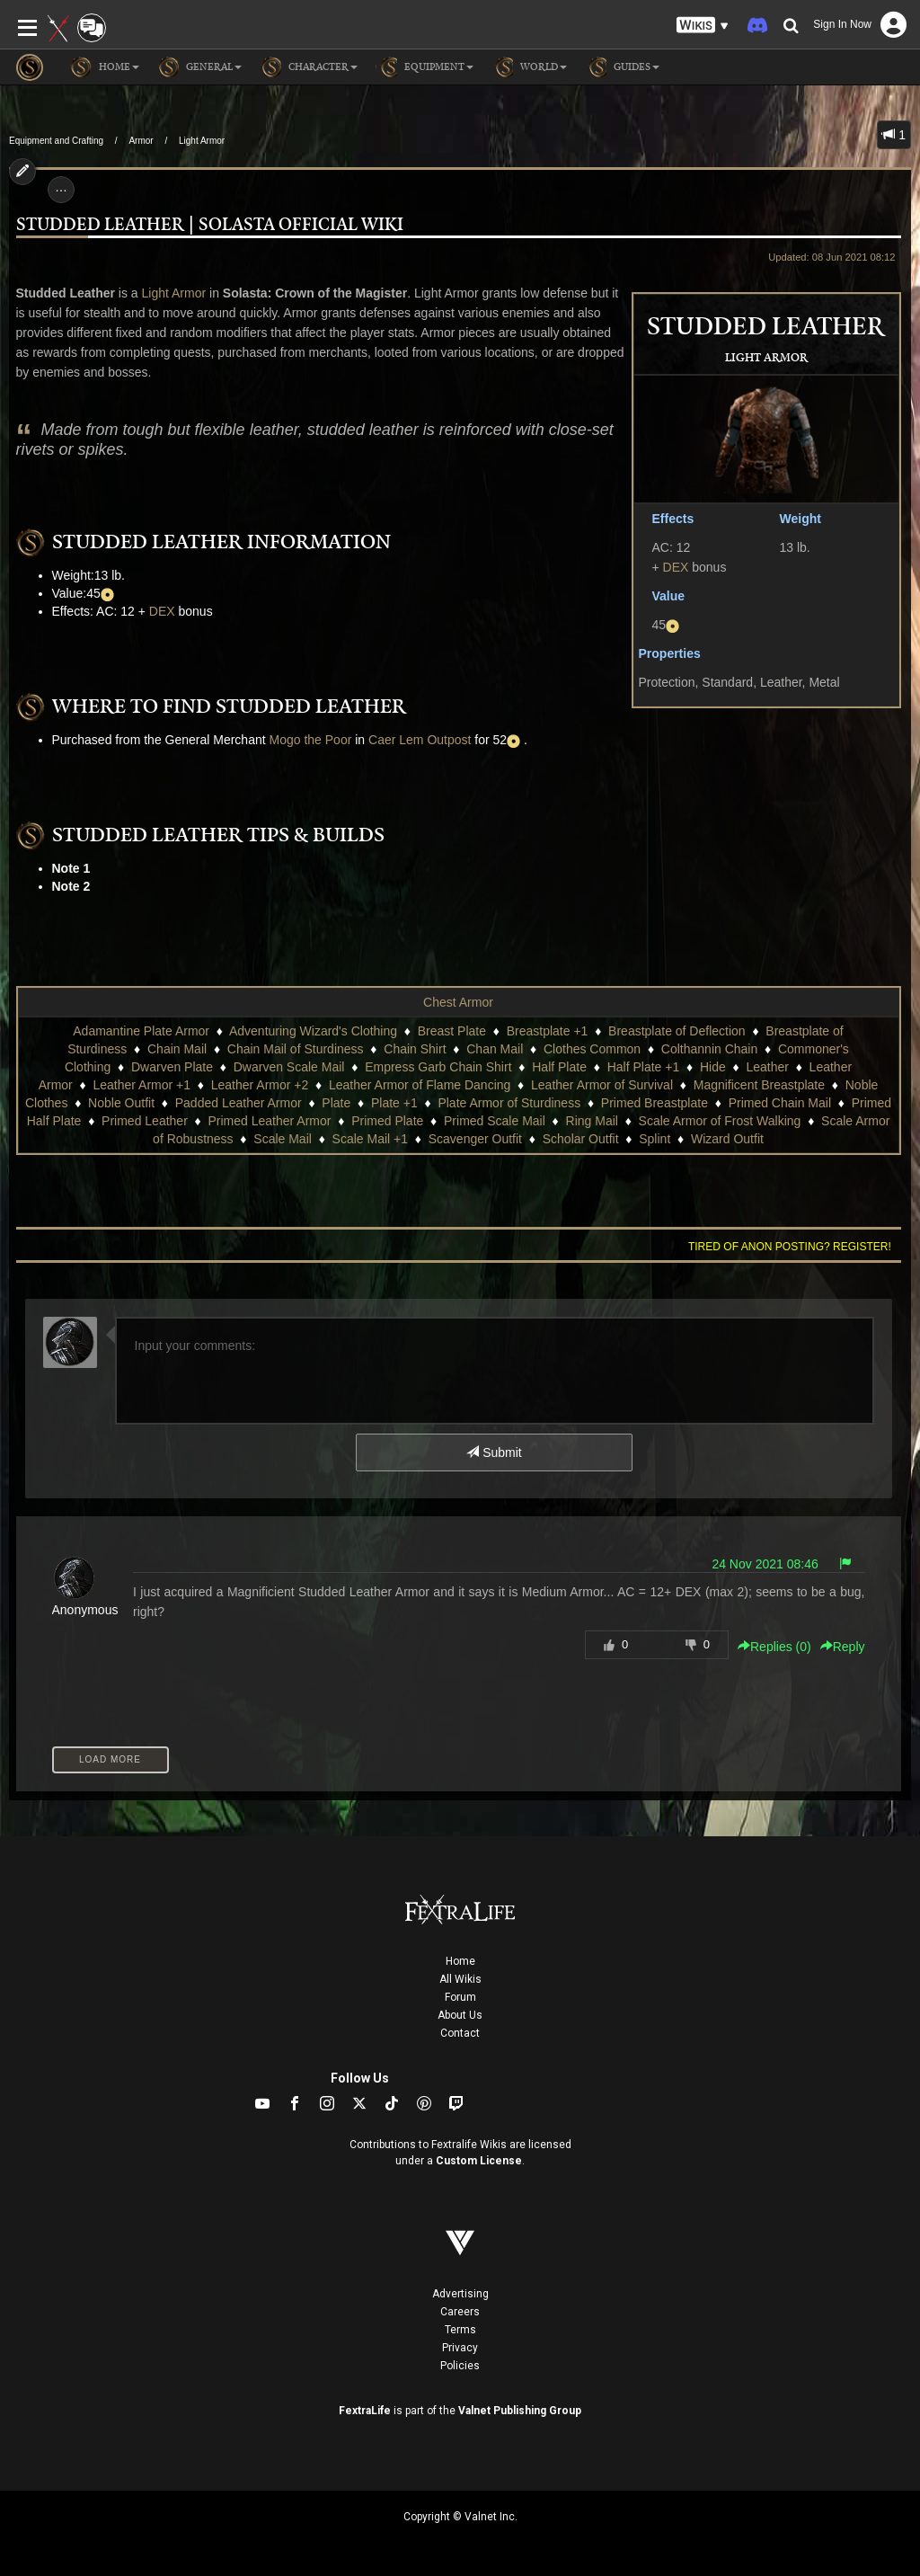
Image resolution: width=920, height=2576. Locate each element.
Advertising (460, 2293)
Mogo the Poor (311, 740)
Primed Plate (387, 1121)
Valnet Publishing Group (519, 2410)
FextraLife (365, 2410)
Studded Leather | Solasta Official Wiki (209, 225)
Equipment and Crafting (56, 141)
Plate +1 (394, 1103)
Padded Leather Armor (238, 1103)
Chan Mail (494, 1049)
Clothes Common (592, 1049)
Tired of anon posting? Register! (789, 1246)
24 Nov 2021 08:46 (765, 1564)
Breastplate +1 (547, 1031)
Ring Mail (592, 1121)
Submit (493, 1452)
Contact (460, 2033)
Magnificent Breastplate (759, 1085)
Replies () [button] (774, 1646)
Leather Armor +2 (260, 1085)
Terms (460, 2329)
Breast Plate (452, 1031)
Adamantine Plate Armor (141, 1031)
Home (460, 1961)
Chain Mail (177, 1049)
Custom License (479, 2160)
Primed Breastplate (654, 1103)
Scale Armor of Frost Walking (720, 1121)
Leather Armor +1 (141, 1085)
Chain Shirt (415, 1049)
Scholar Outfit (581, 1139)
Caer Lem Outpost (419, 740)
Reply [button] (842, 1646)
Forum (460, 1997)
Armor (140, 141)
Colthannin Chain (709, 1049)
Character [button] (309, 67)
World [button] (529, 67)
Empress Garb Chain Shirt (438, 1067)
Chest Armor (458, 1002)
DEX (676, 567)
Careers (460, 2311)
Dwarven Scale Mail (289, 1067)
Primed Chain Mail (780, 1103)
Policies (460, 2365)
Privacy (460, 2347)
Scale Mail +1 (370, 1139)
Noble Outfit (121, 1103)
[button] (702, 25)
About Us (460, 2015)
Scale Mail (282, 1139)
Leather (767, 1067)
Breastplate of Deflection (677, 1031)
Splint (654, 1139)
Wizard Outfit (727, 1139)
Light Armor (202, 141)
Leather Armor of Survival (602, 1085)
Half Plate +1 (643, 1067)
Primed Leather (145, 1121)
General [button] (199, 67)
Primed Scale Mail (494, 1121)
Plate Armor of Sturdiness (509, 1103)
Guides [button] (622, 67)
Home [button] (104, 67)
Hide (713, 1067)
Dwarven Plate (172, 1067)
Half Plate (559, 1067)
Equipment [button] (424, 67)
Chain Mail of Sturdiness (295, 1049)
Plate (336, 1103)
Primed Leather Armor (270, 1121)
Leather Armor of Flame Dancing (419, 1085)
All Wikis (460, 1979)
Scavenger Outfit (475, 1139)
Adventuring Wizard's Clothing (313, 1031)
